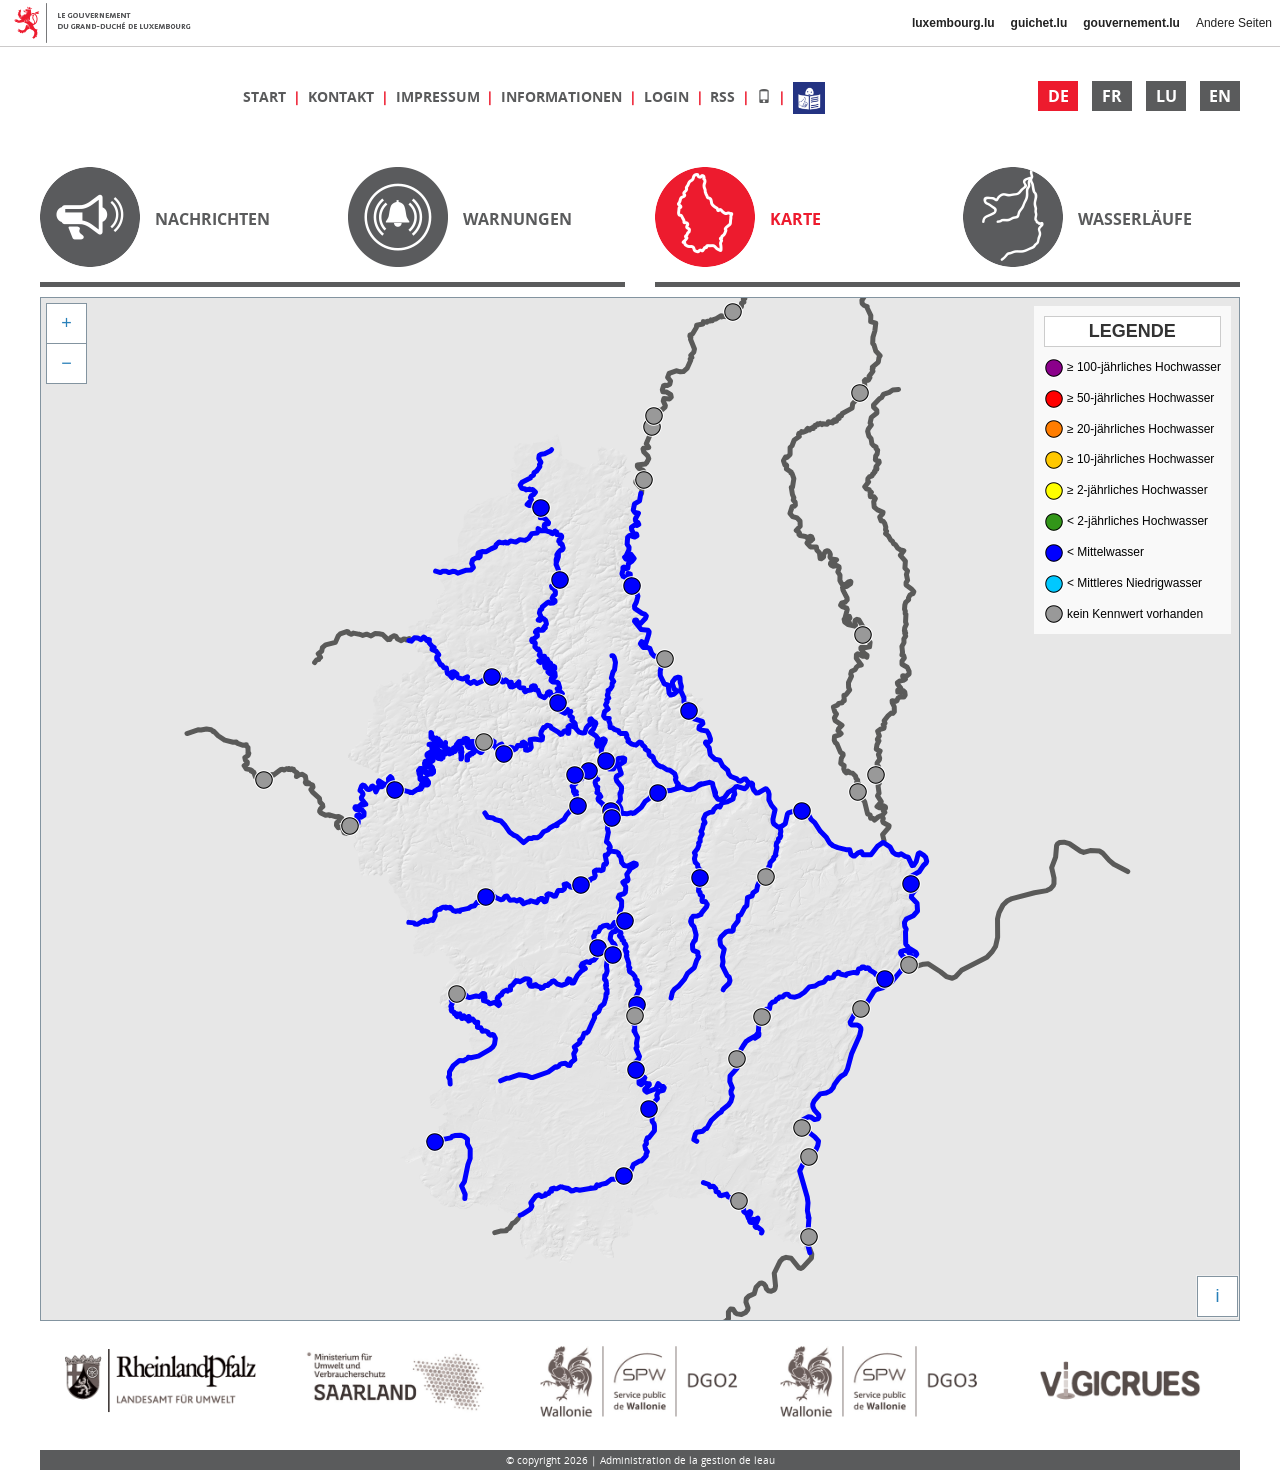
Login (668, 96)
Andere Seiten (1234, 23)
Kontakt (343, 96)
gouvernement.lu (1131, 23)
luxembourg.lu (953, 23)
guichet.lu (1039, 23)
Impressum (440, 96)
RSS (724, 96)
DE (1058, 96)
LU (1166, 96)
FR (1112, 96)
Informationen (563, 96)
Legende (1132, 331)
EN (1220, 96)
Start (266, 96)
